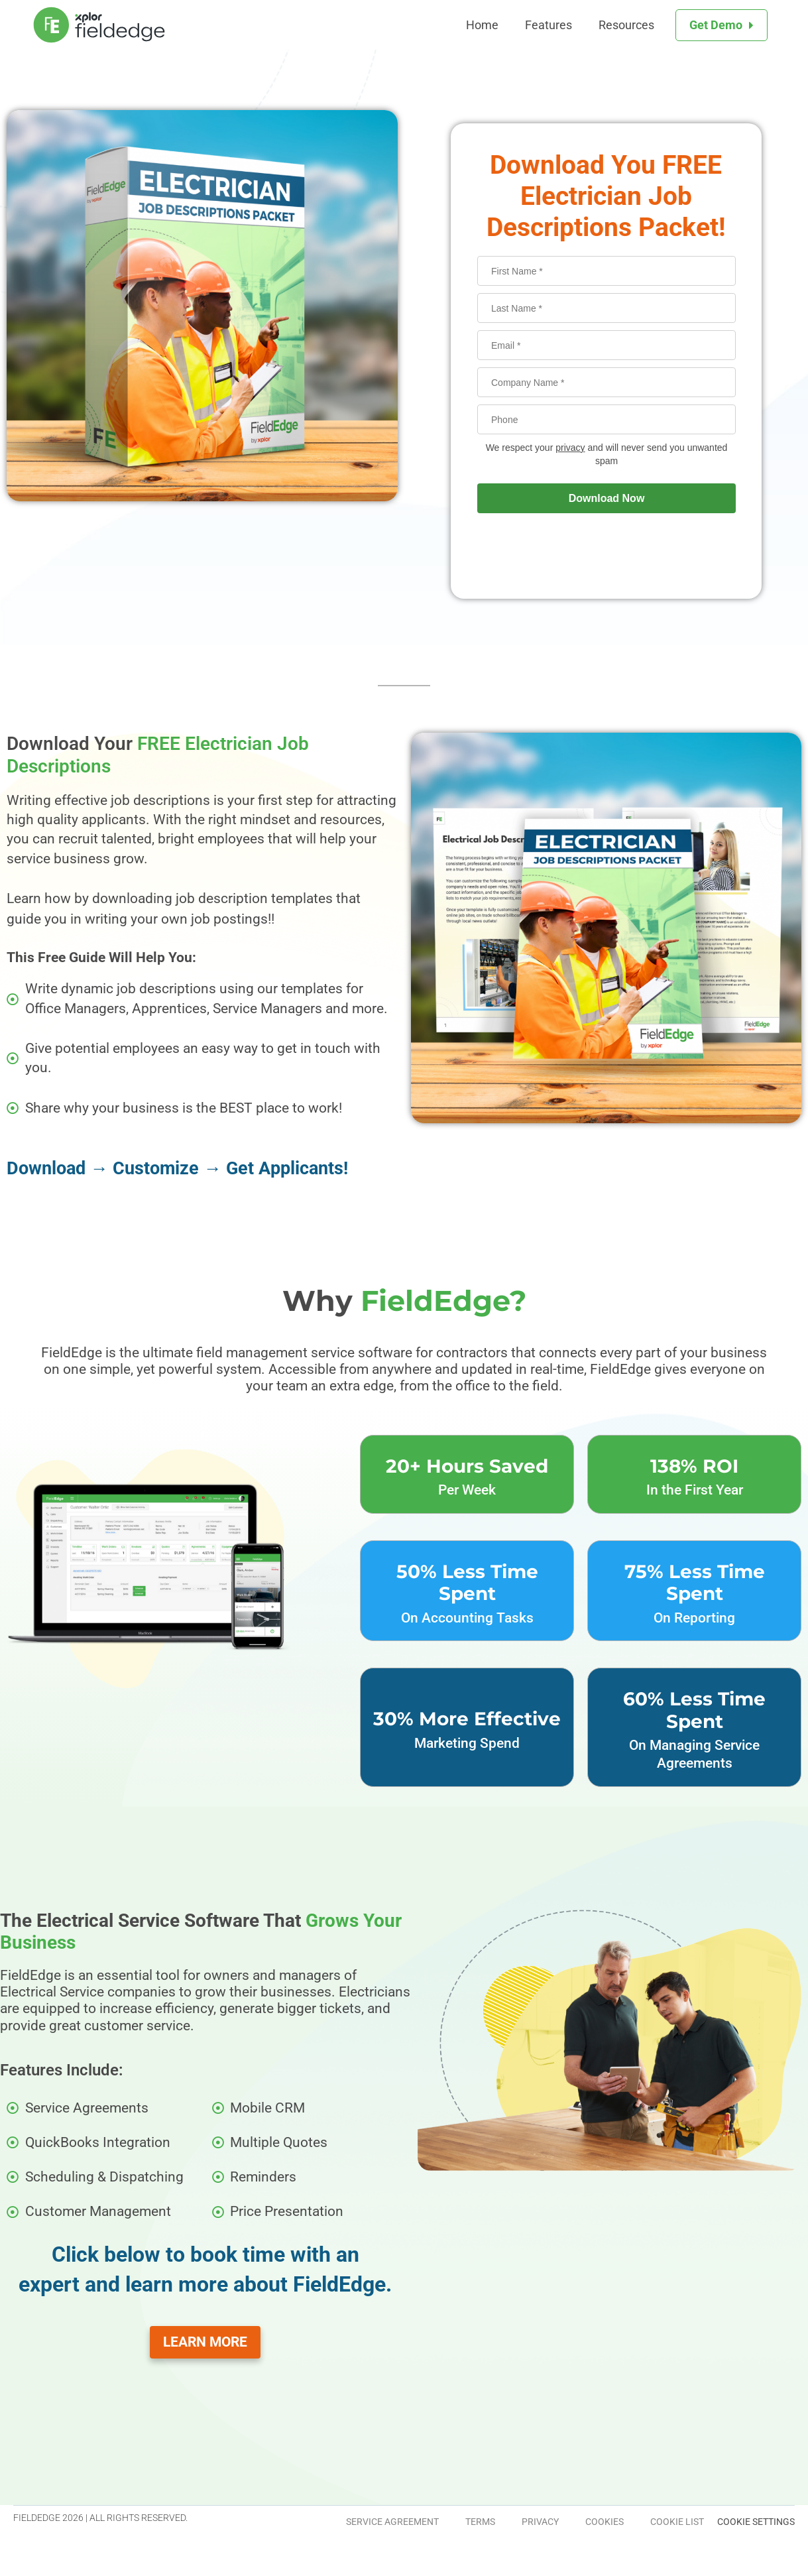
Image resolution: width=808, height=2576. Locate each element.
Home (482, 25)
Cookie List (677, 2521)
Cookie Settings (756, 2521)
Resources (626, 25)
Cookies (604, 2521)
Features (548, 25)
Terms (480, 2521)
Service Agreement (392, 2521)
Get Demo (715, 25)
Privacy (540, 2521)
